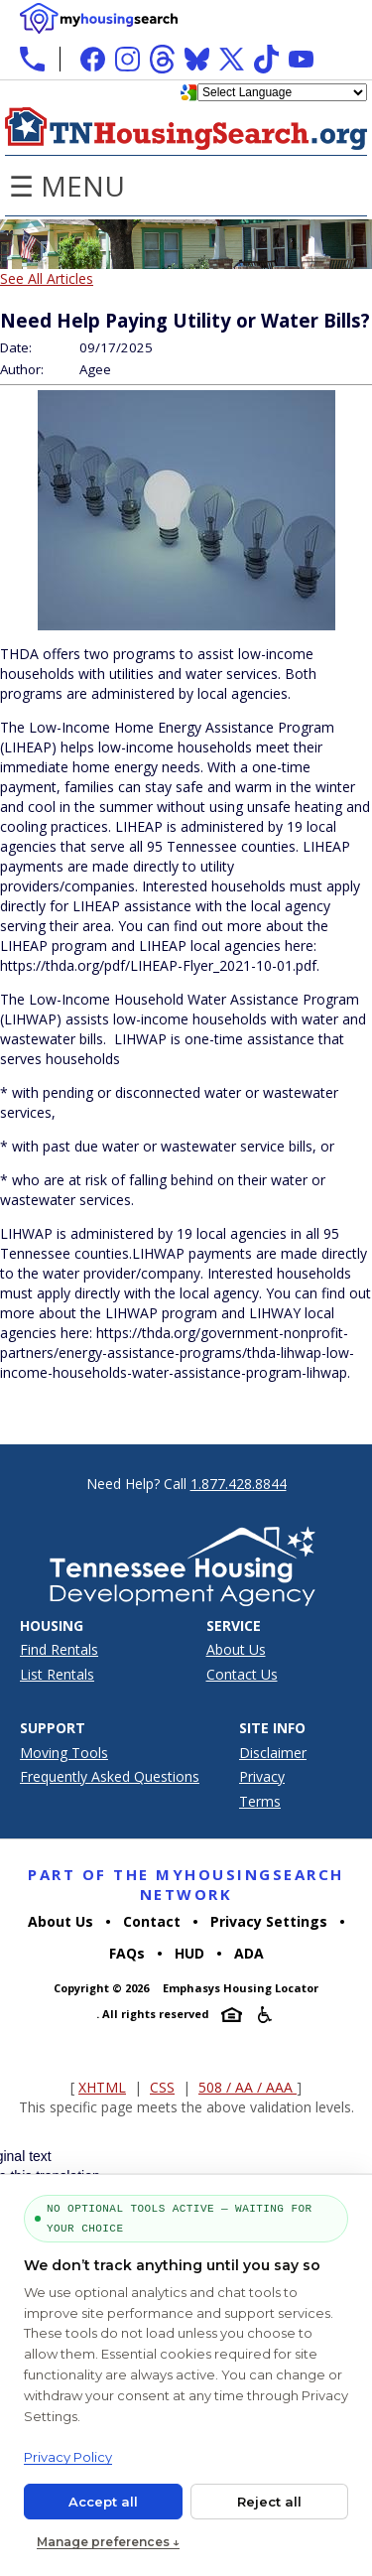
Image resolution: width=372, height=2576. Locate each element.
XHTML (102, 2087)
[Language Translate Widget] (282, 92)
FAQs (127, 1953)
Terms (260, 1801)
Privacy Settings (268, 1921)
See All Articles (46, 278)
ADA (249, 1953)
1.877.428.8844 (238, 1483)
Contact (152, 1921)
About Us (236, 1649)
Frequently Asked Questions (109, 1776)
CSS (162, 2087)
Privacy (262, 1776)
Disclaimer (273, 1752)
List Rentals (57, 1674)
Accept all (103, 2501)
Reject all (269, 2501)
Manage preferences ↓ (108, 2541)
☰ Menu (67, 185)
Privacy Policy (68, 2457)
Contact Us (242, 1674)
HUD (189, 1953)
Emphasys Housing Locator (240, 1987)
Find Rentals (59, 1649)
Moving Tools (64, 1752)
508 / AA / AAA (247, 2087)
